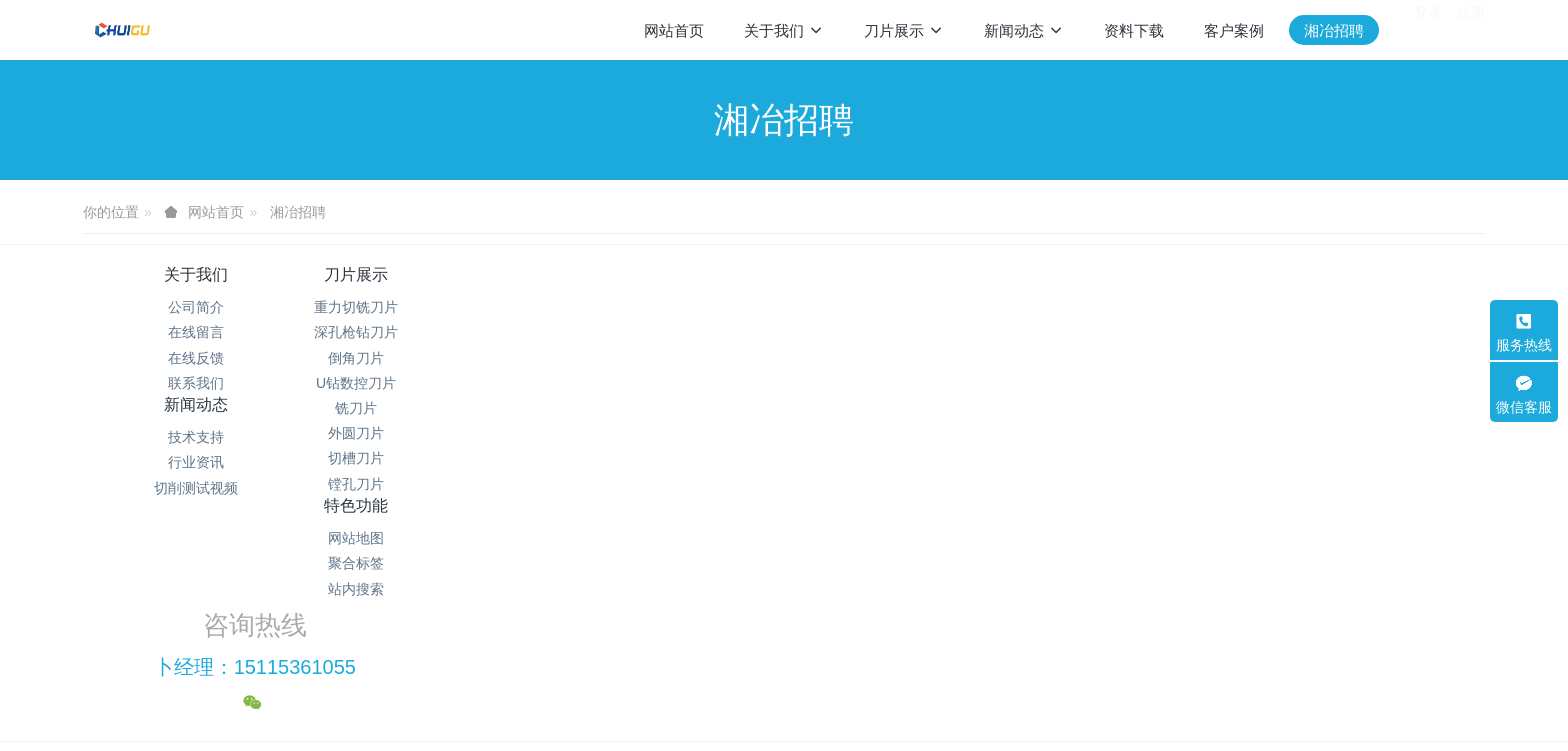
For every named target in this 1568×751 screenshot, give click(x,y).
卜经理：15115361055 (1195, 330)
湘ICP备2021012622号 (783, 615)
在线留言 (196, 332)
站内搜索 (902, 358)
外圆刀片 (431, 433)
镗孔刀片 (431, 484)
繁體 (784, 703)
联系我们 (196, 383)
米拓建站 (803, 666)
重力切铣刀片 (431, 307)
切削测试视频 (666, 358)
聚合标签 (902, 332)
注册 (1471, 29)
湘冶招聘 (298, 212)
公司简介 (196, 307)
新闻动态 (666, 274)
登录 (1428, 29)
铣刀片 (431, 408)
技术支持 (666, 307)
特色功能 (902, 274)
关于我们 (196, 274)
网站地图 (902, 307)
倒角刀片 (431, 358)
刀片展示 (431, 274)
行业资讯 (666, 332)
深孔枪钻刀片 (431, 332)
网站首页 (674, 30)
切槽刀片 (431, 458)
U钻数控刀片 (431, 383)
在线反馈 (196, 358)
